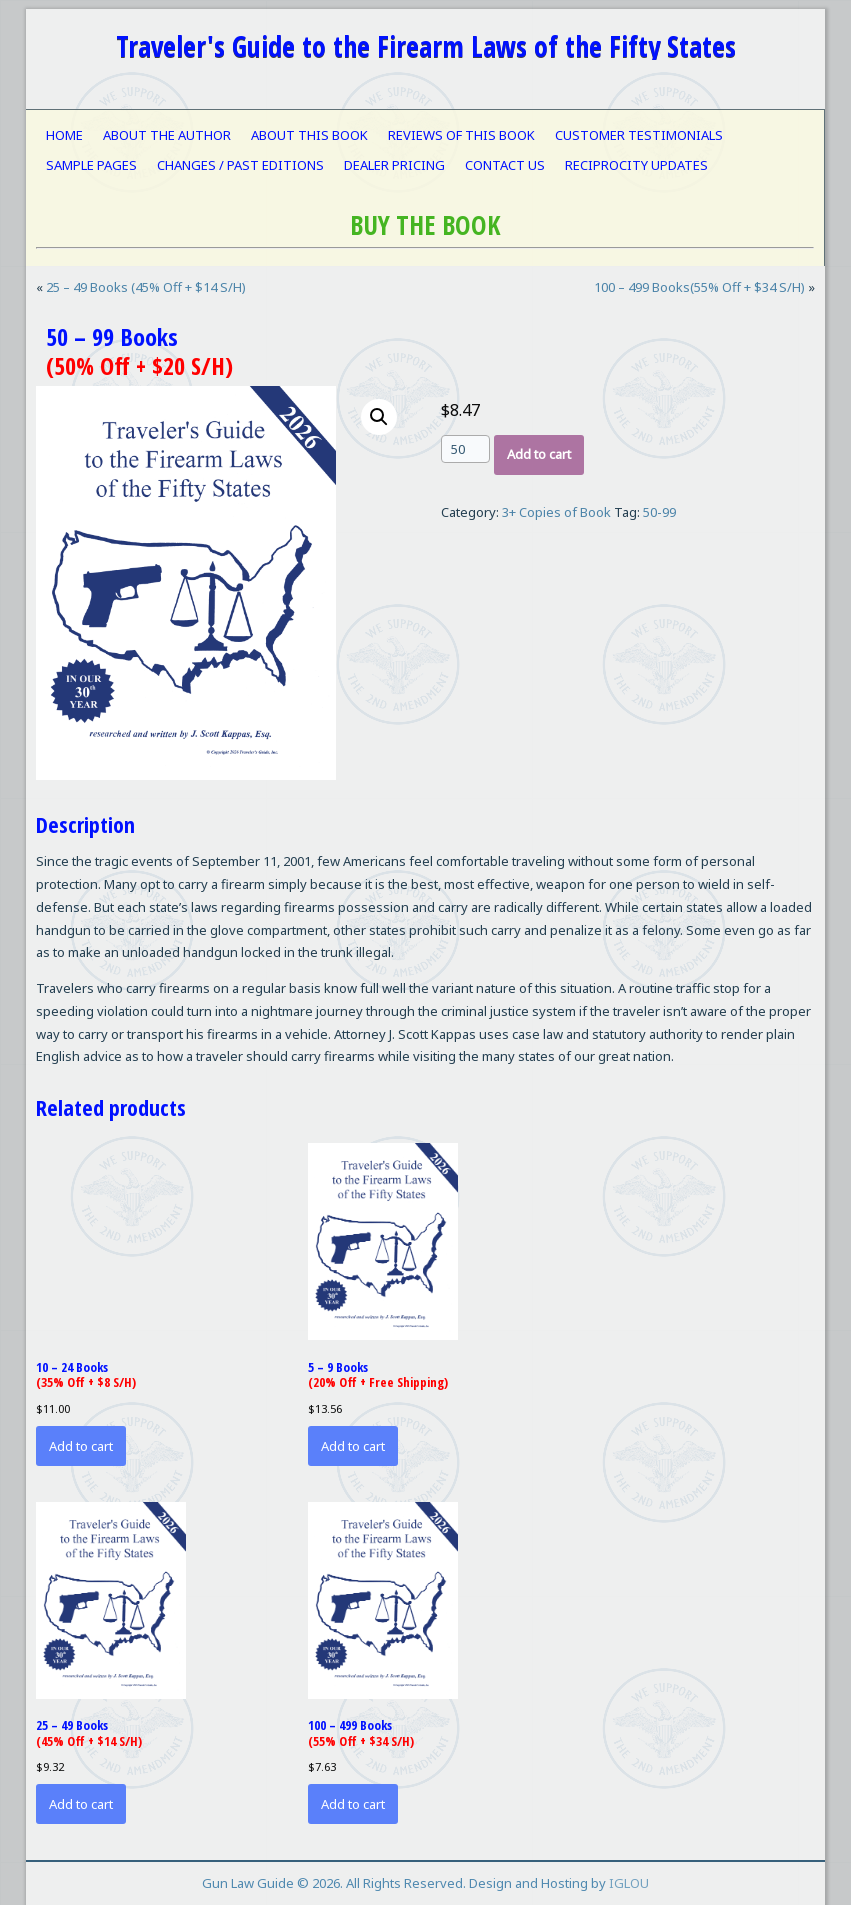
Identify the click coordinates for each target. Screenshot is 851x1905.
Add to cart (539, 454)
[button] (379, 417)
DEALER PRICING (394, 165)
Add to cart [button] (81, 1446)
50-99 (659, 512)
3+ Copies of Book (556, 512)
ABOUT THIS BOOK (309, 135)
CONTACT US (505, 165)
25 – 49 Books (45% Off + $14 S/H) (146, 287)
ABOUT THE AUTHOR (167, 135)
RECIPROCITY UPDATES (636, 165)
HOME (64, 135)
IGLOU (629, 1883)
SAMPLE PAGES (91, 165)
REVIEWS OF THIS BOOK (461, 135)
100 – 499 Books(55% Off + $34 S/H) (699, 287)
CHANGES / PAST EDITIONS (240, 165)
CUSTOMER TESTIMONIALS (639, 135)
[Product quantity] (465, 449)
